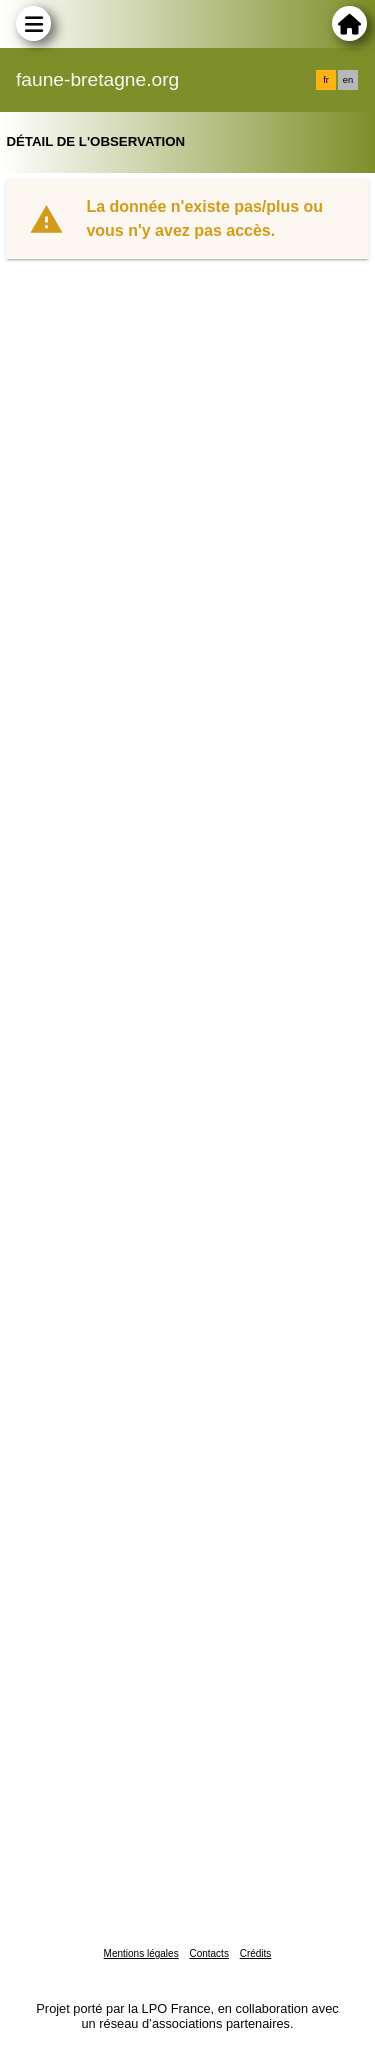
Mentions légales (141, 1953)
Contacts (208, 1953)
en (348, 80)
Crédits (256, 1953)
